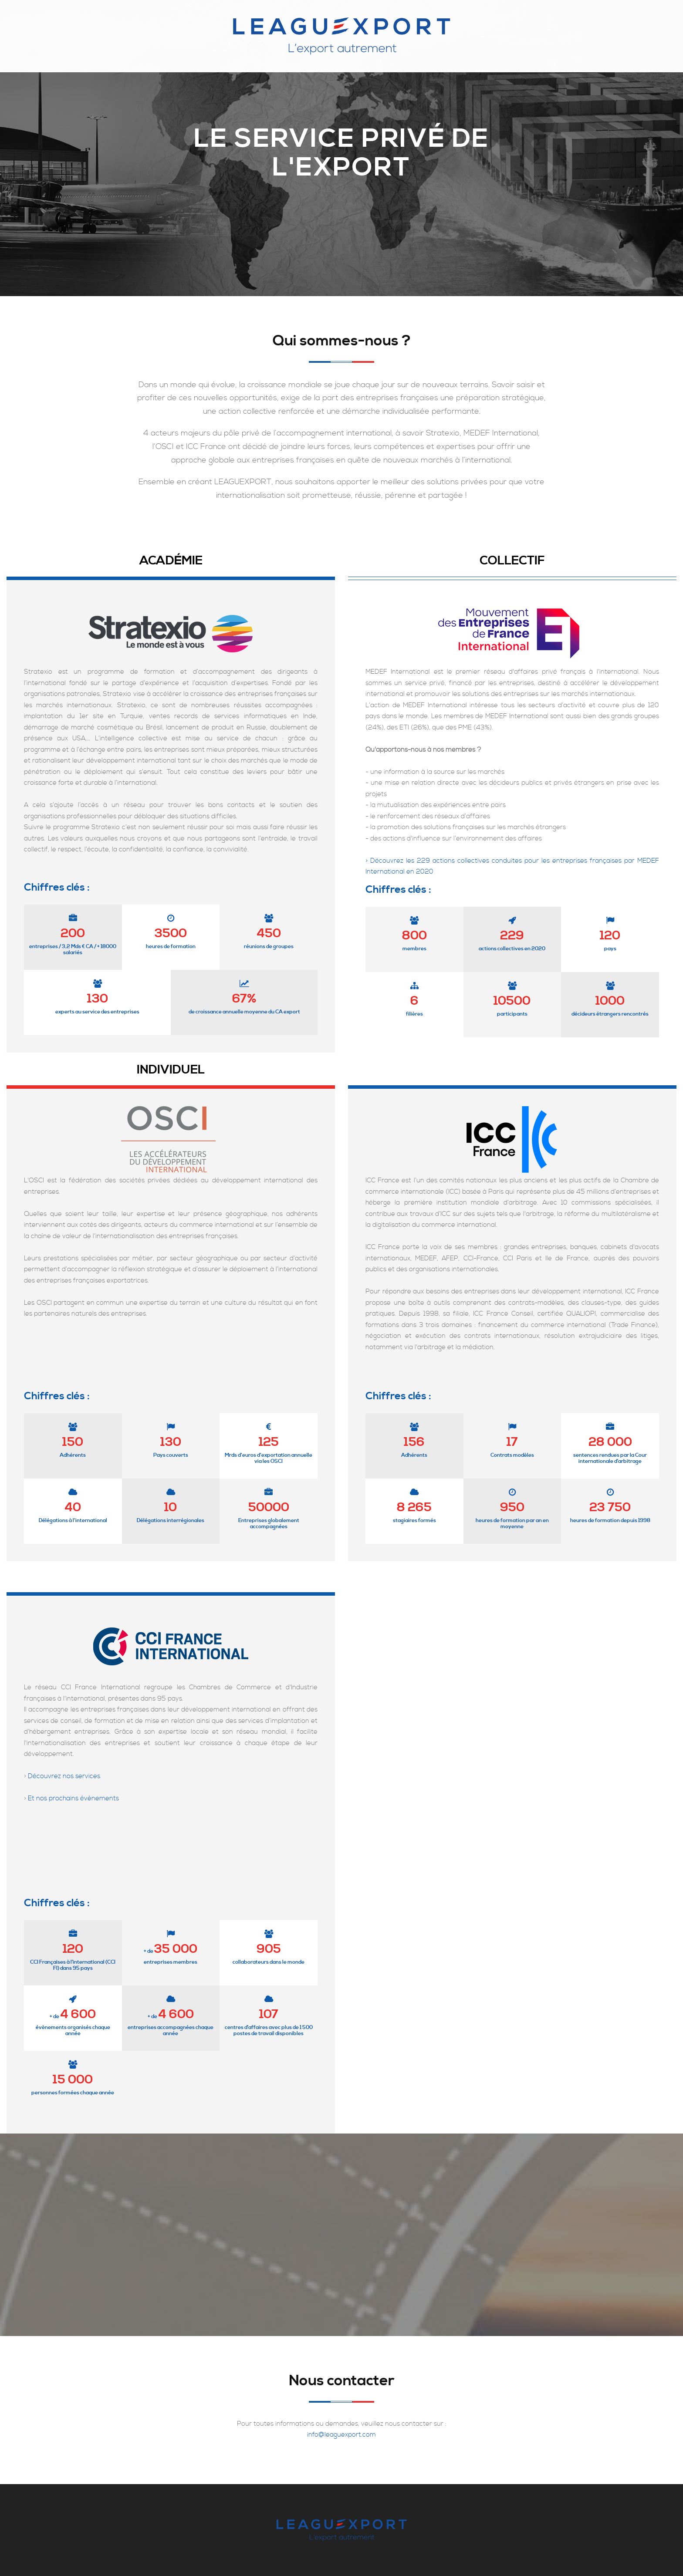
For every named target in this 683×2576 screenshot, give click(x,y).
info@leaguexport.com (341, 2435)
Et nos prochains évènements (73, 1798)
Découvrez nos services (64, 1776)
